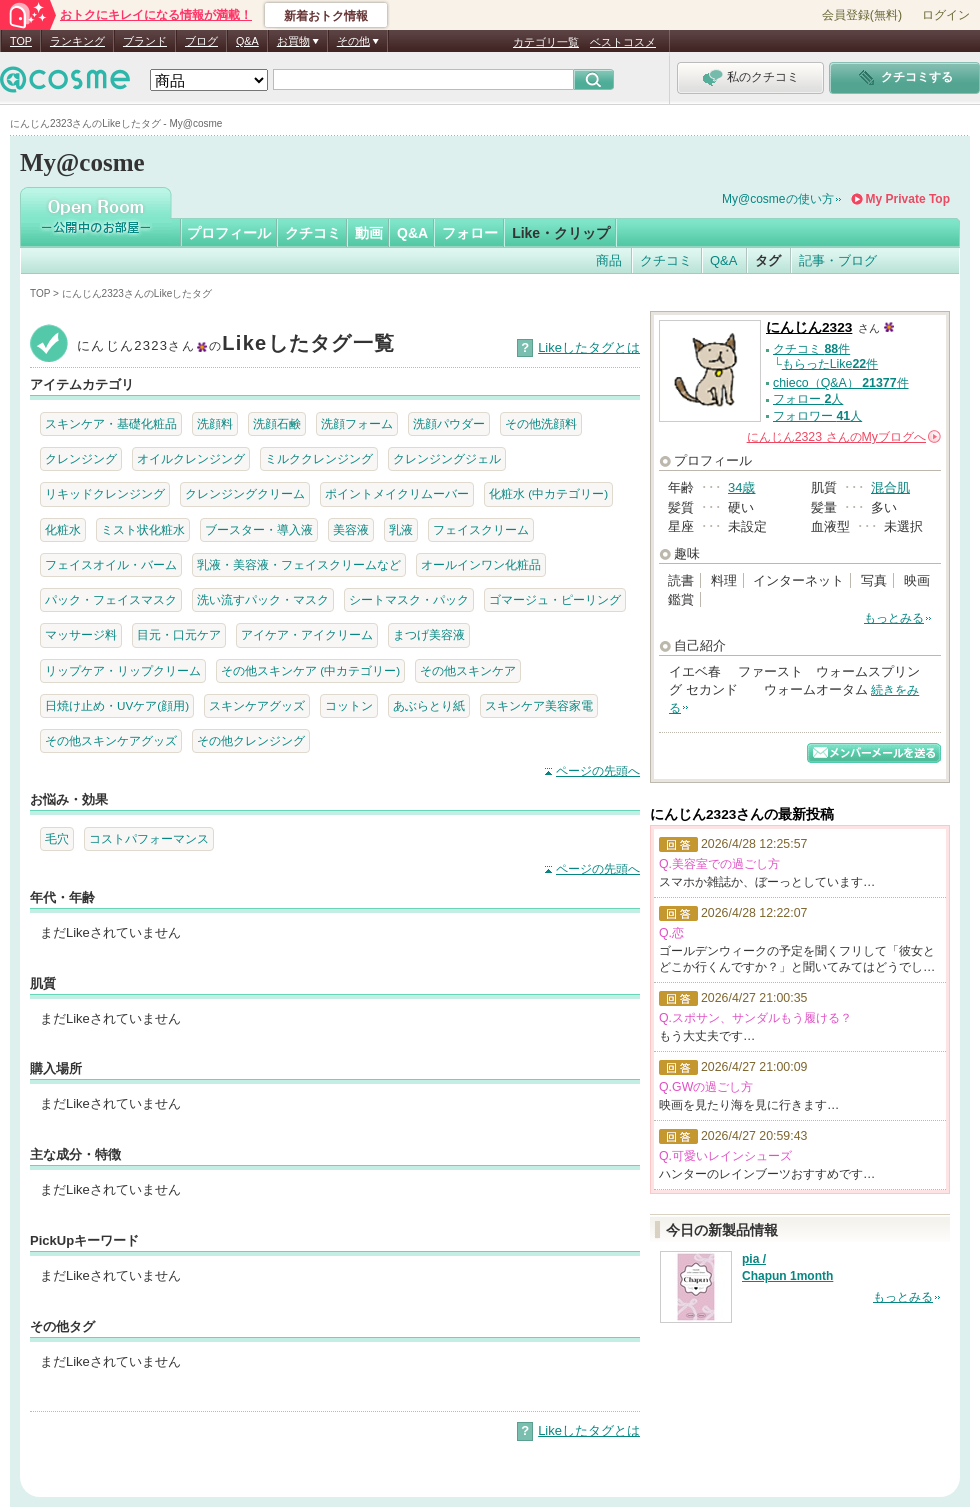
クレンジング (81, 458)
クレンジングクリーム (245, 493)
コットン (349, 705)
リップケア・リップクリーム (123, 670)
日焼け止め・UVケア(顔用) (117, 705)
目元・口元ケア (179, 634)
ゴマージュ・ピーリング (555, 599)
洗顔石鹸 (277, 423)
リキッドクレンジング (105, 493)
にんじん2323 (809, 327)
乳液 (401, 529)
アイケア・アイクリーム (307, 634)
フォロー (470, 233)
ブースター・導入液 (259, 529)
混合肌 (890, 487)
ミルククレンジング (319, 458)
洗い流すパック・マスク (263, 599)
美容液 (351, 529)
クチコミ (313, 233)
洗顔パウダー (449, 423)
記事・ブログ (838, 260)
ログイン (946, 15)
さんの (844, 437)
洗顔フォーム (357, 423)
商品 (609, 260)
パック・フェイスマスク (111, 599)
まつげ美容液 (429, 634)
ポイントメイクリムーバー (397, 493)
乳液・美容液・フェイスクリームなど (299, 564)
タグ (768, 260)
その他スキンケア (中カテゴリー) (310, 670)
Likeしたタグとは (589, 347)
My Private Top (908, 199)
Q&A (247, 41)
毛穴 (57, 838)
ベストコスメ (623, 42)
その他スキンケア (468, 670)
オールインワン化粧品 (481, 564)
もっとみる (894, 618)
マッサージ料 (81, 634)
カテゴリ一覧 (546, 42)
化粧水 (63, 529)
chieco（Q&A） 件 (841, 383)
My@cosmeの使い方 (778, 199)
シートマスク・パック (409, 599)
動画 (369, 233)
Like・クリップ (561, 233)
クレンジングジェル (447, 458)
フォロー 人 (808, 399)
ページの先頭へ (598, 771)
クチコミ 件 (811, 349)
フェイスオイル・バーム (111, 564)
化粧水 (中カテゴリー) (548, 493)
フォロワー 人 (817, 416)
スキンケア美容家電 (539, 705)
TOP (21, 41)
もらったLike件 (830, 364)
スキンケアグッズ (257, 705)
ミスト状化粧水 (143, 529)
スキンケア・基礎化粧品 (111, 423)
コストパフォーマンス (149, 838)
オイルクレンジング (191, 458)
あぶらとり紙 (429, 705)
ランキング (77, 41)
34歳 (741, 487)
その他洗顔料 (541, 423)
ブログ (201, 41)
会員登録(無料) (862, 15)
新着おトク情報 (326, 16)
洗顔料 (215, 423)
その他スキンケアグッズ (111, 740)
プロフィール (229, 233)
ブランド (145, 41)
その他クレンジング (251, 740)
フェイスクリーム (481, 529)
